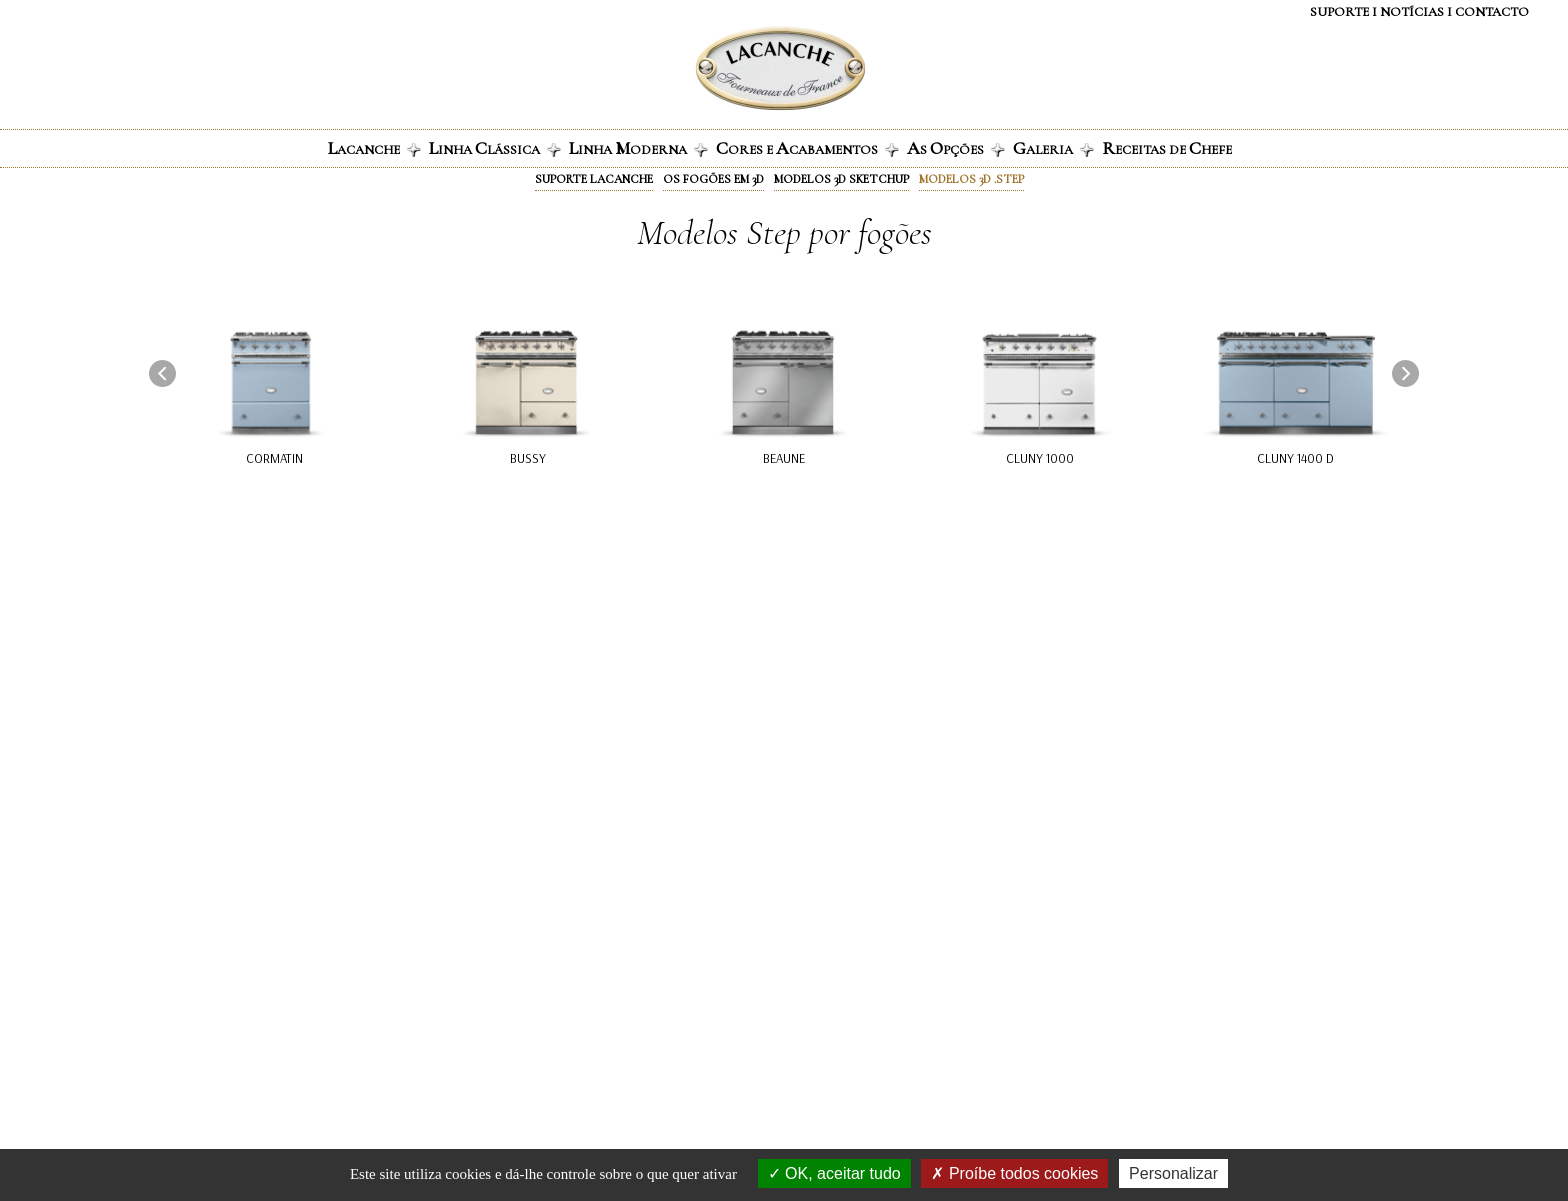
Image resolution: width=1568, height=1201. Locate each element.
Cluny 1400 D (1295, 458)
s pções (956, 148)
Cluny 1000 (1040, 458)
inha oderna (638, 148)
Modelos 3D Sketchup (841, 179)
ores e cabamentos (807, 148)
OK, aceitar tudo (834, 1173)
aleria (1053, 148)
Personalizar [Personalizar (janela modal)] (1173, 1173)
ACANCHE (374, 148)
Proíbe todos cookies (1014, 1173)
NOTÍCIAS (1412, 12)
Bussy (528, 458)
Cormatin (274, 458)
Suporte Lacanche (594, 179)
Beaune (784, 458)
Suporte (1339, 12)
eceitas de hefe (1167, 148)
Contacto (1492, 12)
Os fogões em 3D (713, 179)
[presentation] (162, 373)
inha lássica (495, 148)
